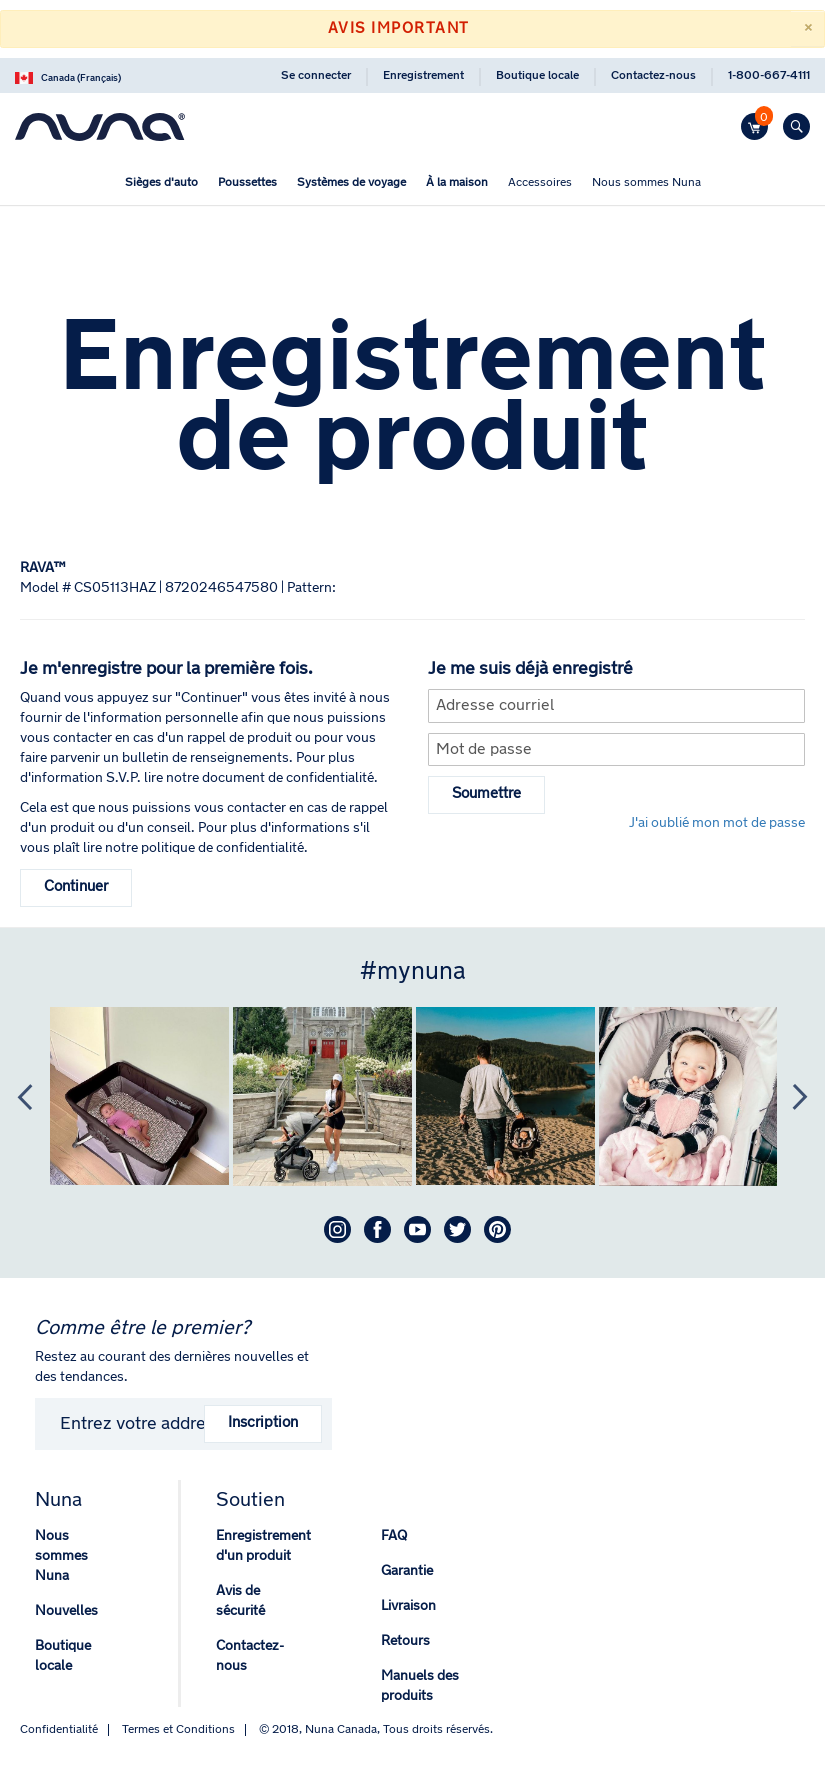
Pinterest (497, 1229)
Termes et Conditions (178, 1730)
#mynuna (413, 972)
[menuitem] (161, 183)
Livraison (408, 1606)
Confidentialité (59, 1730)
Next (790, 1097)
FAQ (394, 1536)
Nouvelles (66, 1611)
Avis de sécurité (240, 1601)
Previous (15, 1097)
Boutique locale (537, 76)
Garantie (407, 1571)
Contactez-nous (653, 76)
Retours (405, 1641)
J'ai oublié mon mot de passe (717, 823)
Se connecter (316, 76)
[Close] (807, 29)
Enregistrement (423, 76)
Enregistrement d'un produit (263, 1546)
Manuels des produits (420, 1686)
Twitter (457, 1229)
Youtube (417, 1229)
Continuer (76, 887)
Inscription (263, 1423)
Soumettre (486, 794)
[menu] (412, 185)
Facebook (377, 1229)
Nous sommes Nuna (61, 1556)
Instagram (337, 1229)
